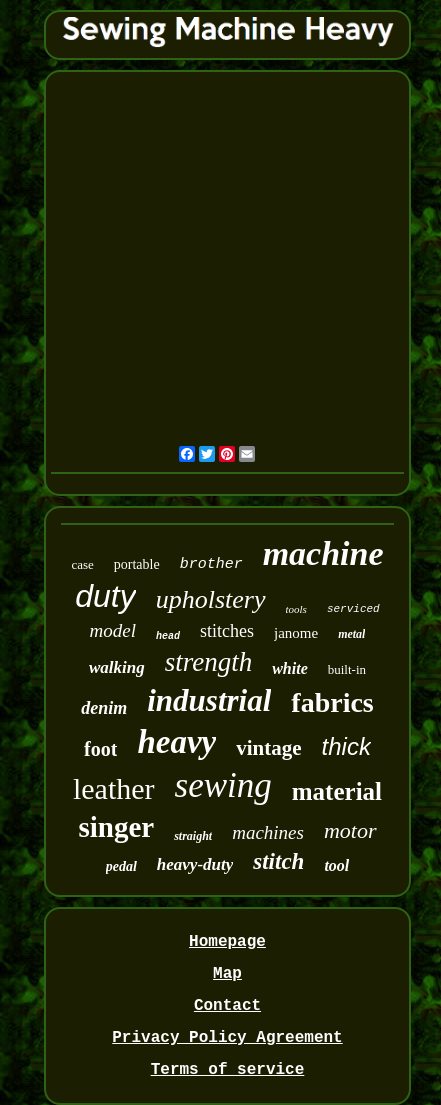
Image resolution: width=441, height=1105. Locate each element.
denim (104, 708)
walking (117, 667)
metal (351, 634)
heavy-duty (195, 864)
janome (296, 633)
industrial (209, 700)
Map (227, 974)
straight (193, 836)
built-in (347, 669)
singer (116, 827)
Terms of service (228, 1070)
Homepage (227, 942)
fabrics (332, 702)
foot (100, 749)
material (337, 791)
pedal (121, 866)
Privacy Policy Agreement (227, 1038)
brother (211, 564)
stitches (227, 631)
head (168, 636)
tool (336, 865)
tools (296, 609)
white (290, 668)
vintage (268, 748)
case (82, 564)
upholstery (211, 599)
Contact (227, 1006)
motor (350, 830)
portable (137, 564)
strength (209, 662)
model (113, 630)
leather (114, 788)
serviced (353, 609)
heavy (176, 742)
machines (268, 832)
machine (323, 553)
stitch (278, 861)
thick (346, 746)
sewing (223, 785)
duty (105, 596)
